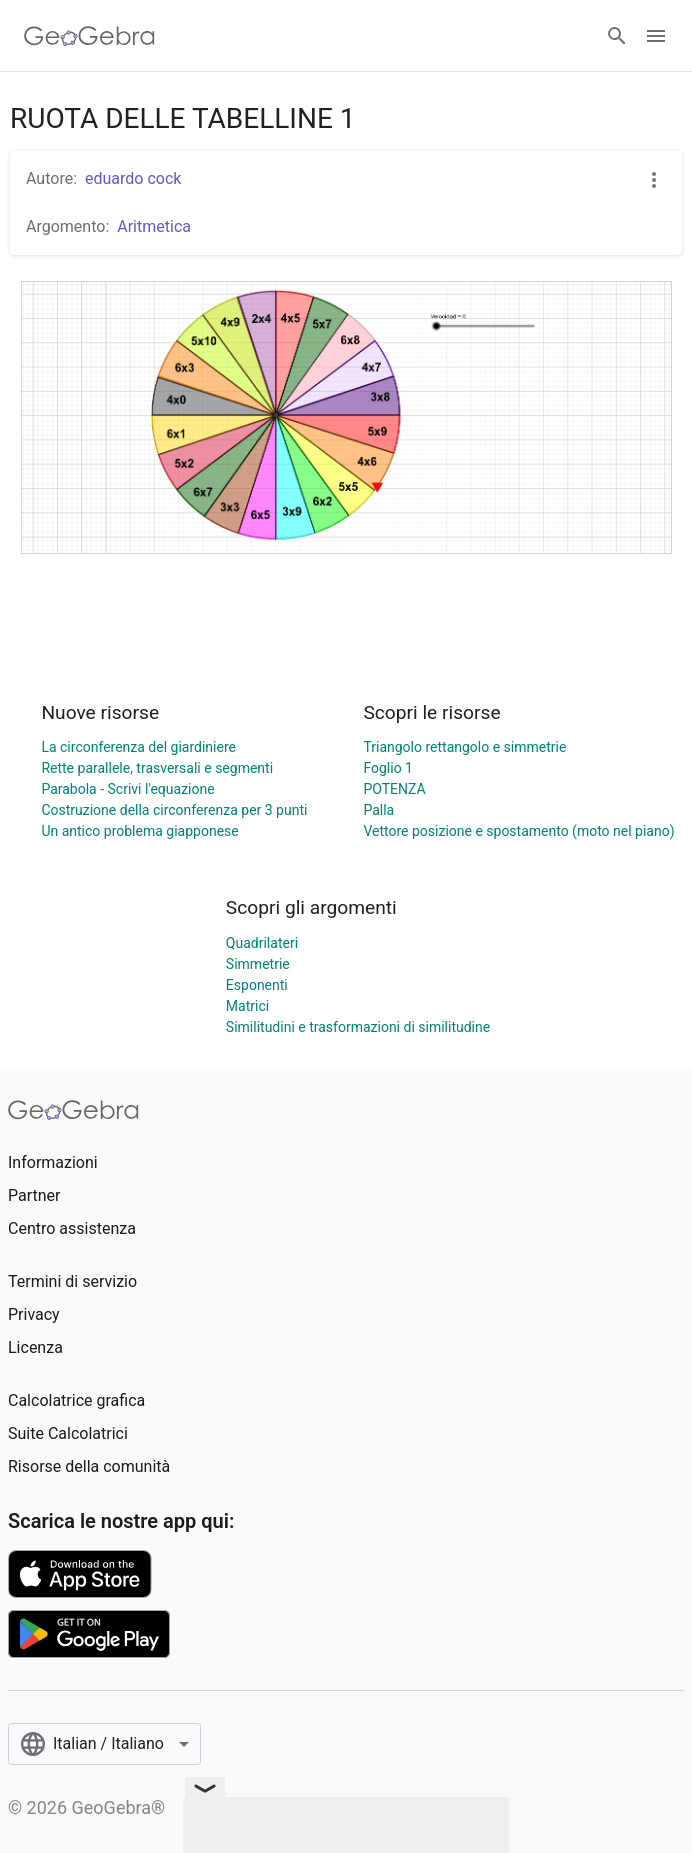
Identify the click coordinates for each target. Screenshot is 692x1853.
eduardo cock (133, 178)
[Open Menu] (656, 36)
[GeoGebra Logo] (89, 36)
